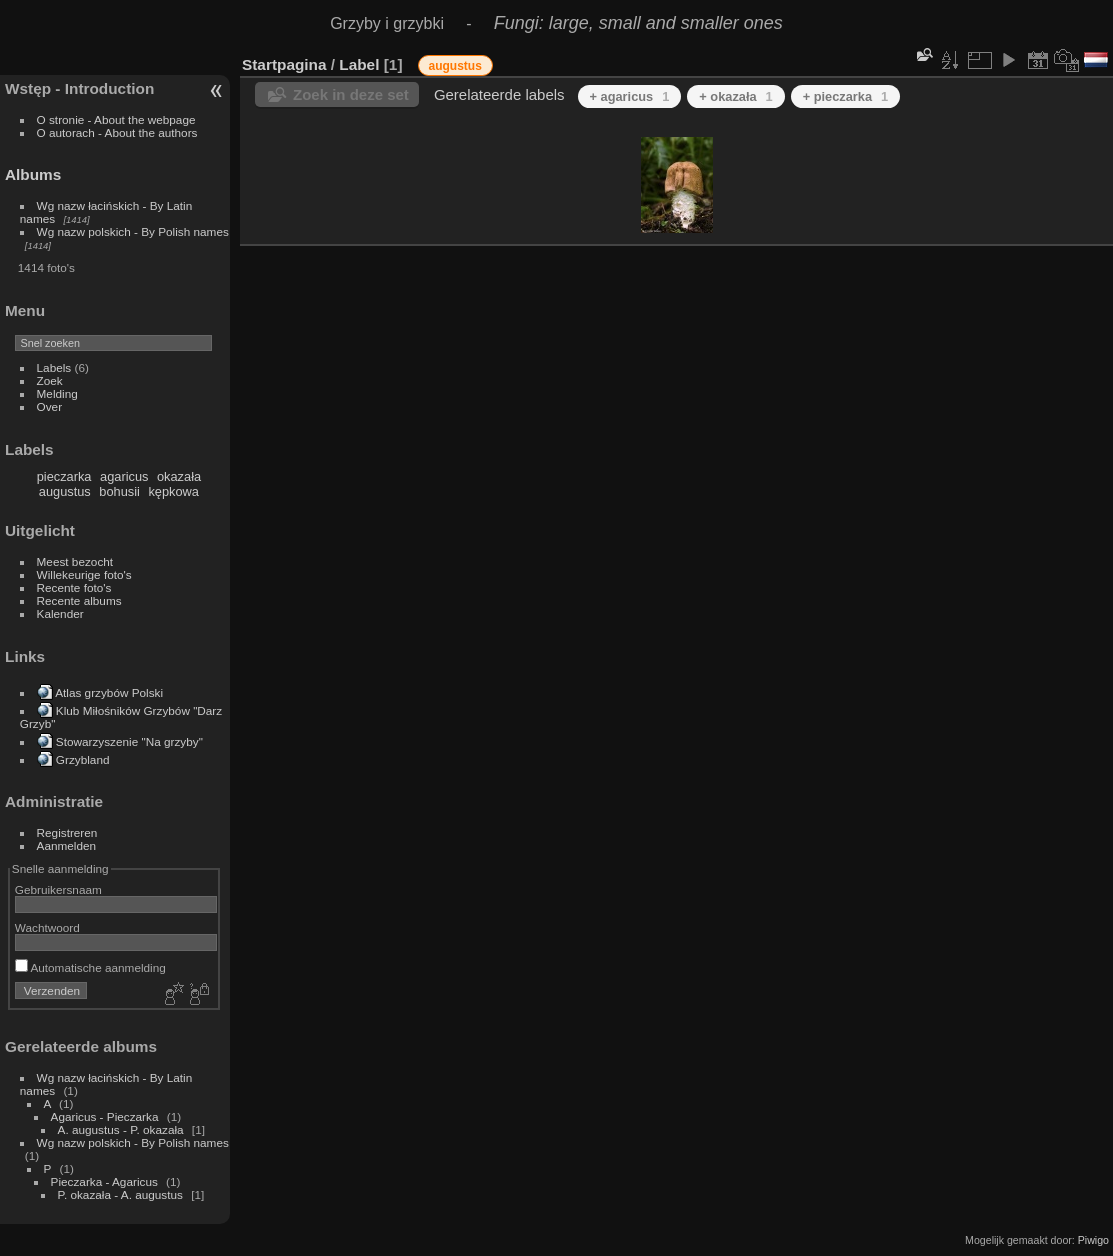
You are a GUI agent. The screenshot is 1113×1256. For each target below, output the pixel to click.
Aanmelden (67, 845)
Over (50, 406)
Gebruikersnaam (58, 889)
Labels (54, 367)
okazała (179, 476)
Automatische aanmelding (90, 967)
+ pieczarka (846, 96)
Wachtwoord (47, 927)
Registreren (67, 832)
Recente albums (79, 600)
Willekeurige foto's (84, 574)
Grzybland (83, 759)
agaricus (124, 476)
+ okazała (735, 96)
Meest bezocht (75, 561)
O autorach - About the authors (117, 132)
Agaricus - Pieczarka (105, 1116)
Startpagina (284, 64)
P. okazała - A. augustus (122, 1194)
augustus (65, 491)
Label (359, 64)
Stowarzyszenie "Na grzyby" (129, 741)
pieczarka (64, 476)
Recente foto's (74, 587)
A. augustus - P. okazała (121, 1129)
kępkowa (173, 491)
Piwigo (1093, 1240)
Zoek (50, 380)
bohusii (119, 491)
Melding (57, 393)
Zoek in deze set (351, 94)
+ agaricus (630, 96)
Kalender (60, 613)
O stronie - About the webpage (116, 119)
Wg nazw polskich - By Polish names (133, 231)
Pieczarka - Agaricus (104, 1181)
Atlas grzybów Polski (109, 692)
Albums (33, 174)
